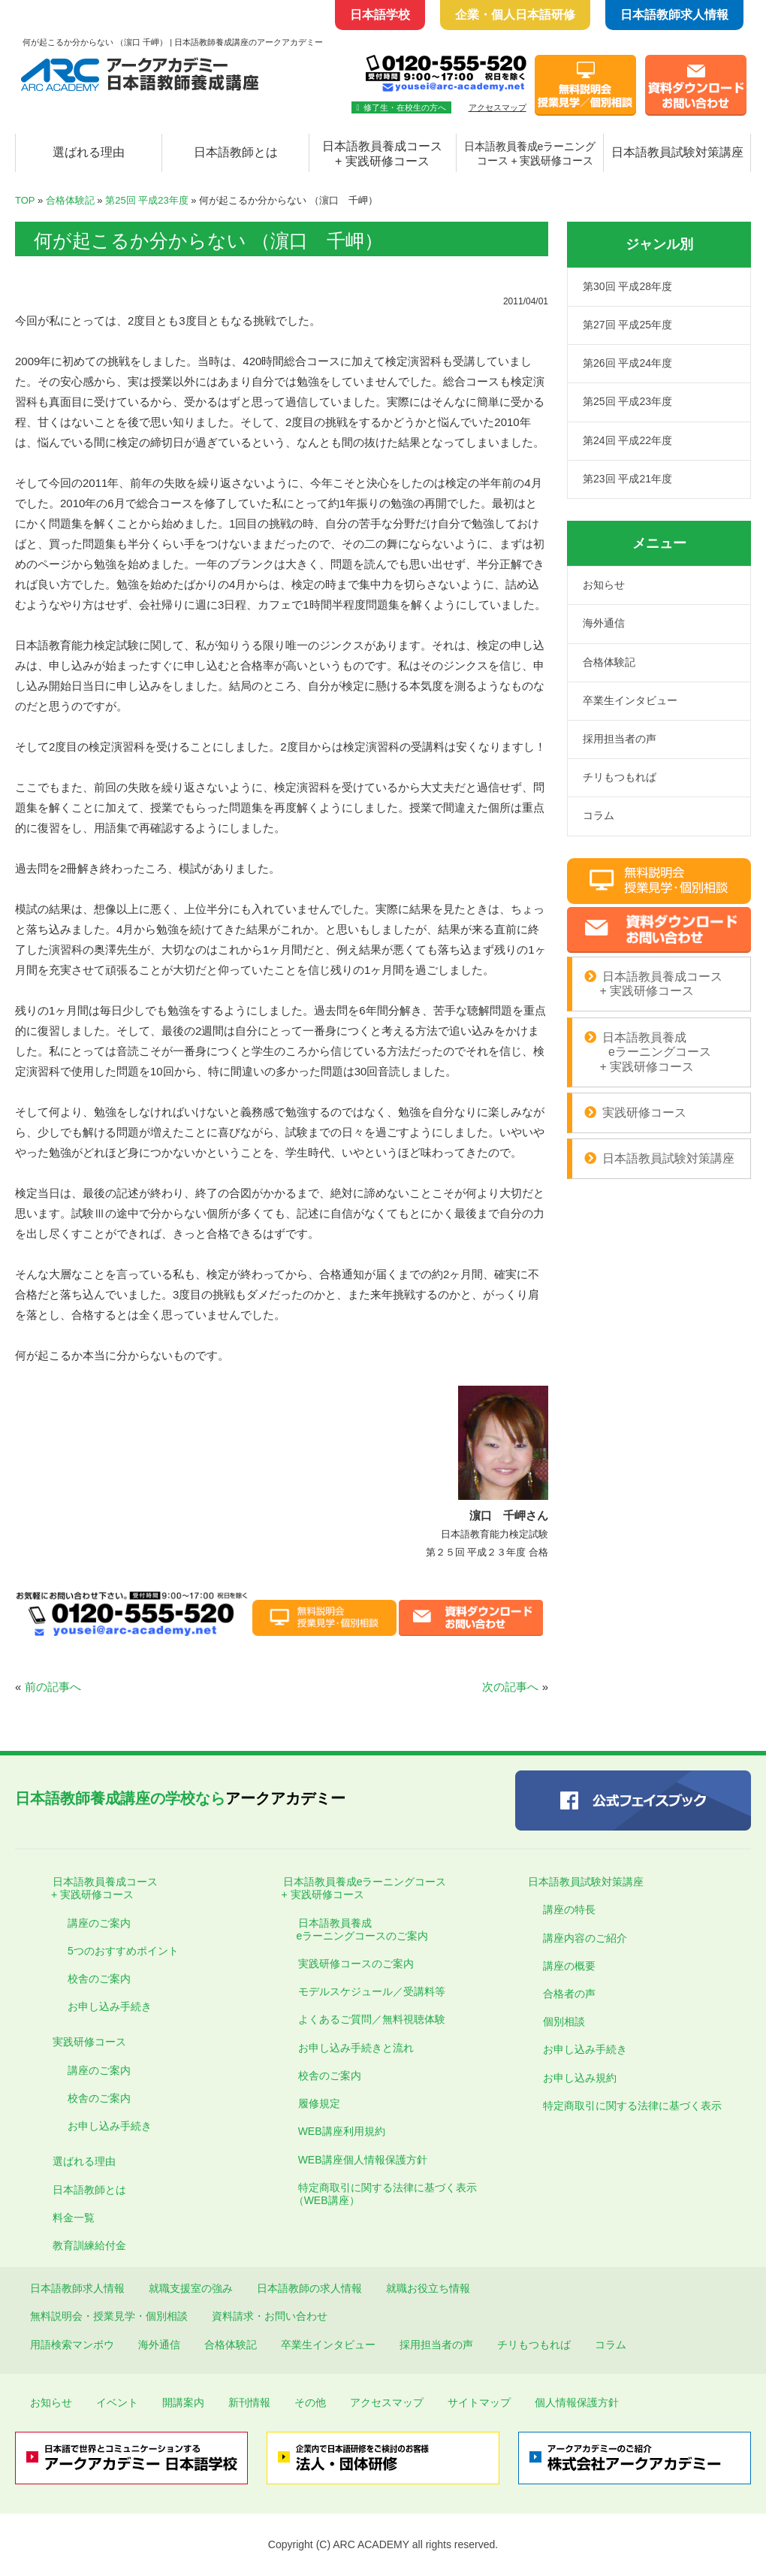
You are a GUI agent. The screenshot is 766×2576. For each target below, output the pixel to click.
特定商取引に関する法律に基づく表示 (632, 2106)
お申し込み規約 (580, 2078)
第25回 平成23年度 (146, 200)
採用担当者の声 (619, 739)
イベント (117, 2402)
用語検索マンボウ (72, 2345)
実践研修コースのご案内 (356, 1964)
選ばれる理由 (89, 152)
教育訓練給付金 (89, 2245)
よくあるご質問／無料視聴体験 (371, 2019)
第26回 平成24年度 (627, 363)
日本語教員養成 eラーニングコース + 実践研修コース (647, 1052)
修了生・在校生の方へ (401, 107)
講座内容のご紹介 (585, 1938)
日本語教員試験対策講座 (677, 152)
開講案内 (183, 2402)
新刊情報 (249, 2402)
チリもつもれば (619, 777)
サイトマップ (479, 2402)
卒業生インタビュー (630, 700)
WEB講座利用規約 (341, 2131)
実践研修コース (644, 1112)
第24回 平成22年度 (627, 440)
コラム (598, 815)
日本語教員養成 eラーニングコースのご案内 (356, 1929)
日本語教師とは (236, 152)
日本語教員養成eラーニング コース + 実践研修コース (530, 154)
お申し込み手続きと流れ (356, 2048)
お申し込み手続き (110, 2006)
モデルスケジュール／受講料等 (371, 1991)
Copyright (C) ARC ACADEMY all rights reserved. (383, 2544)
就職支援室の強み (191, 2288)
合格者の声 (569, 1994)
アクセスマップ (497, 107)
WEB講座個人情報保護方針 (362, 2160)
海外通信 (604, 623)
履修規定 (319, 2103)
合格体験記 (70, 200)
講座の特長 (569, 1909)
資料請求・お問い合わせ (269, 2316)
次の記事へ (510, 1686)
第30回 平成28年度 (627, 286)
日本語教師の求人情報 (309, 2288)
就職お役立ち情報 (428, 2288)
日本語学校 (380, 14)
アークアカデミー (180, 1798)
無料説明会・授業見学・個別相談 (109, 2316)
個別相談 (564, 2021)
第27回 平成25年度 (627, 325)
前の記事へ (53, 1686)
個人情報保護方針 (577, 2402)
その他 (310, 2402)
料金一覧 (74, 2218)
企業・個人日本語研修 (515, 14)
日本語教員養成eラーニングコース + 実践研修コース (357, 1888)
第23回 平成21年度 (627, 479)
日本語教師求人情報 (674, 14)
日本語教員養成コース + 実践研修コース (382, 154)
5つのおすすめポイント (123, 1951)
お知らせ (604, 585)
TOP (25, 200)
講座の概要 (569, 1966)
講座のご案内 (99, 1923)
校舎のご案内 (99, 1979)
